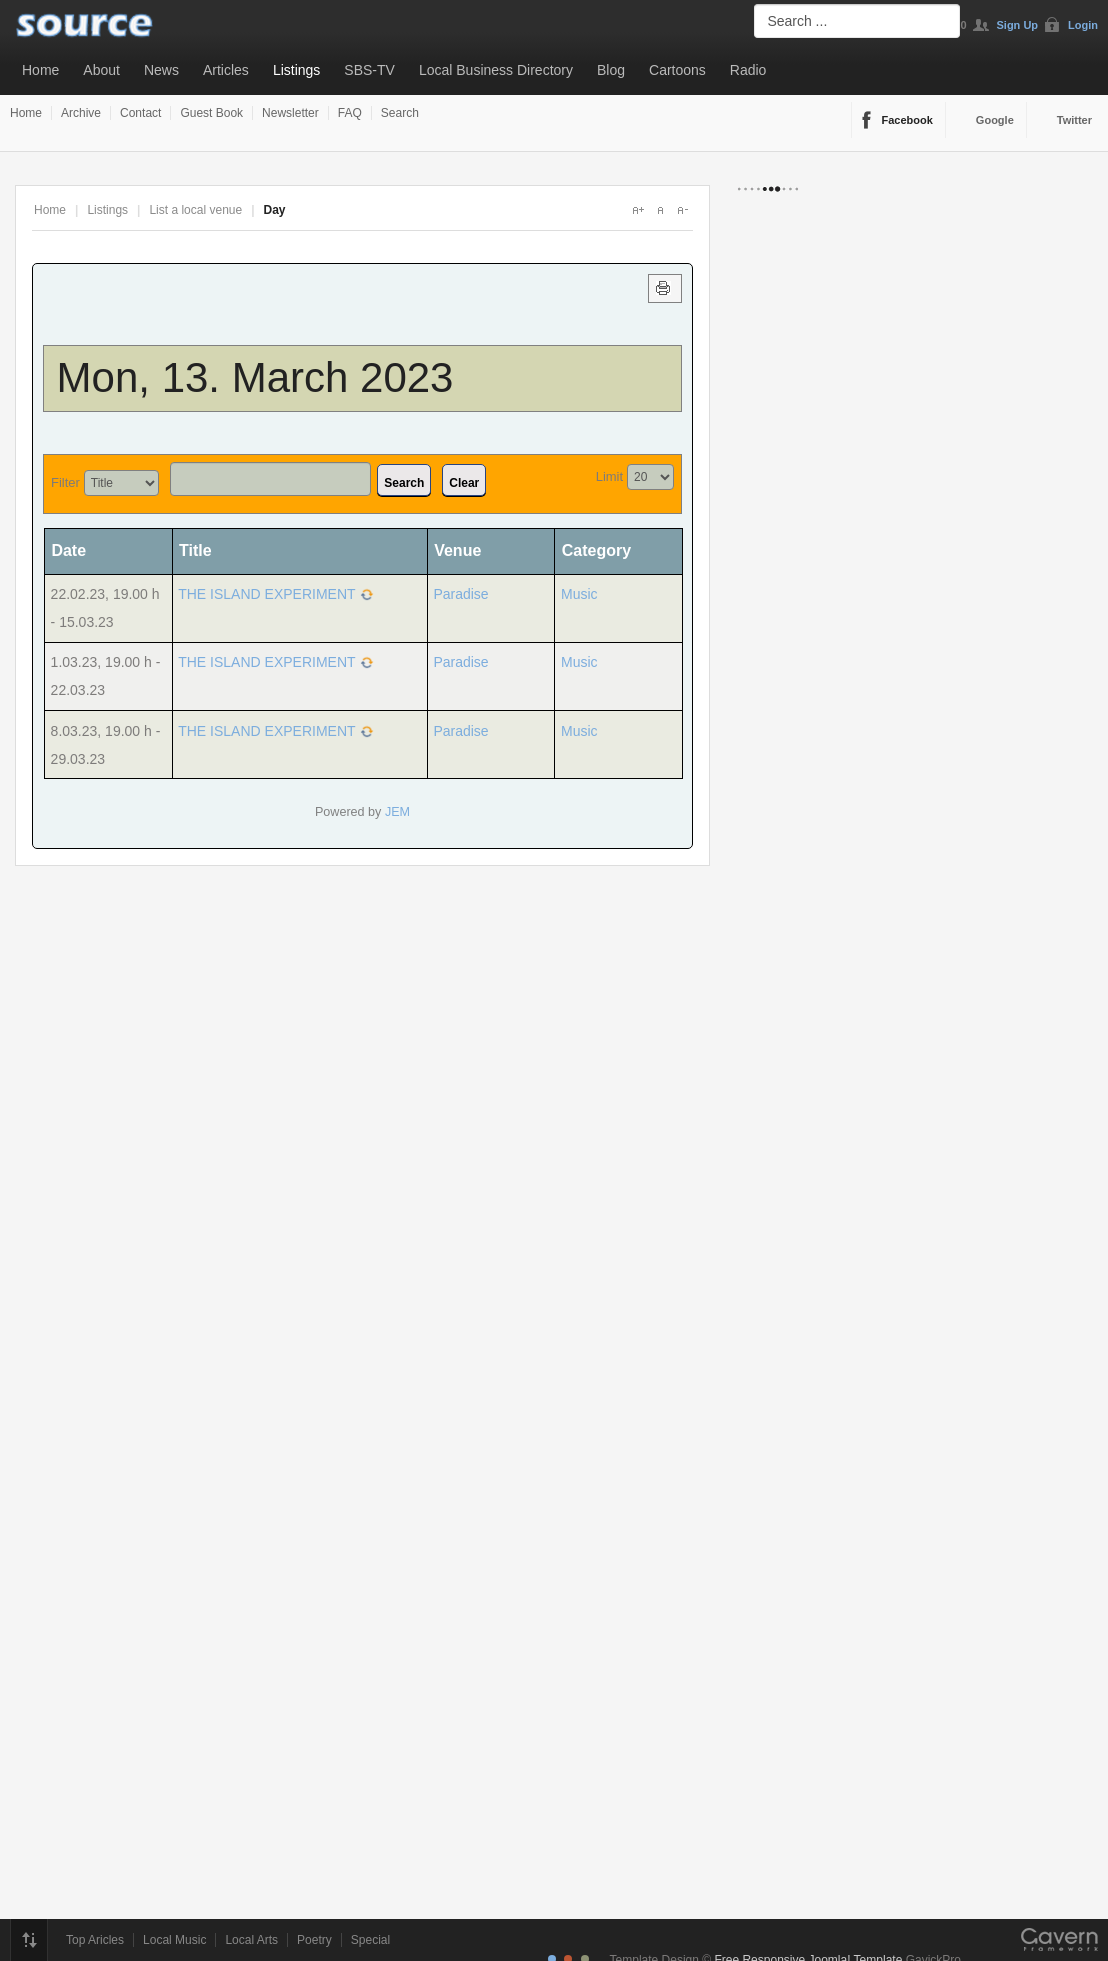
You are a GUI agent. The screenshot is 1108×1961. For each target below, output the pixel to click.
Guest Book (211, 113)
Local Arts (251, 1940)
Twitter (1074, 120)
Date (75, 550)
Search (400, 113)
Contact (140, 113)
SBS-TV (369, 70)
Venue (457, 550)
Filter (65, 482)
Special (370, 1940)
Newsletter (290, 113)
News (161, 70)
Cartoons (677, 70)
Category (596, 550)
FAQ (350, 113)
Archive (81, 113)
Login (1083, 25)
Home (40, 70)
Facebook (907, 120)
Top (29, 1940)
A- (682, 210)
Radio (748, 70)
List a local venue (195, 210)
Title (195, 550)
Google (995, 120)
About (101, 70)
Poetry (314, 1940)
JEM (397, 812)
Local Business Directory (496, 70)
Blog (611, 70)
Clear (464, 483)
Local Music (174, 1940)
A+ (638, 210)
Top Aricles (95, 1940)
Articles (226, 70)
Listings (296, 70)
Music (579, 594)
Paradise (460, 594)
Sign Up (1018, 25)
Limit (609, 476)
